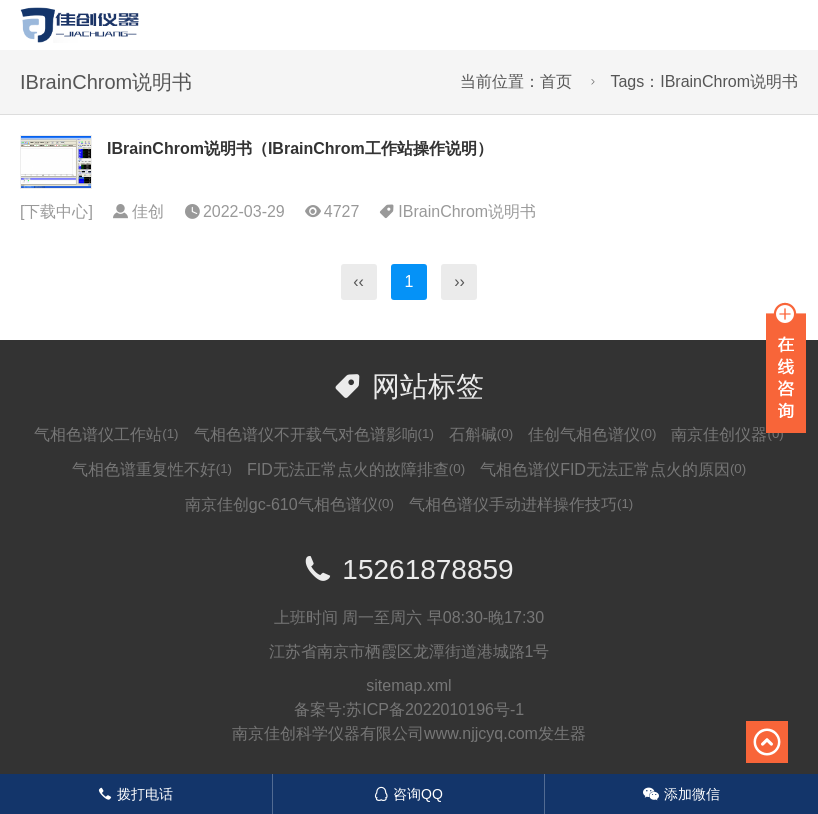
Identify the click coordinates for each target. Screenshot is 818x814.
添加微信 (681, 794)
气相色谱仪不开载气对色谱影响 (314, 434)
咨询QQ (408, 794)
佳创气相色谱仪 (592, 434)
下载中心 (56, 211)
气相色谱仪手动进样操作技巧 (521, 504)
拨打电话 (135, 794)
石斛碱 (481, 434)
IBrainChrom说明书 (467, 211)
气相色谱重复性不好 (152, 469)
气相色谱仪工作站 (106, 434)
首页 (556, 81)
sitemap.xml (408, 685)
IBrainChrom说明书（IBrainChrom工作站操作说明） (300, 148)
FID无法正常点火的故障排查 (356, 469)
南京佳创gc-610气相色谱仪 (289, 504)
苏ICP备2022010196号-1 (435, 709)
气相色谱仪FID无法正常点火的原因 (613, 469)
